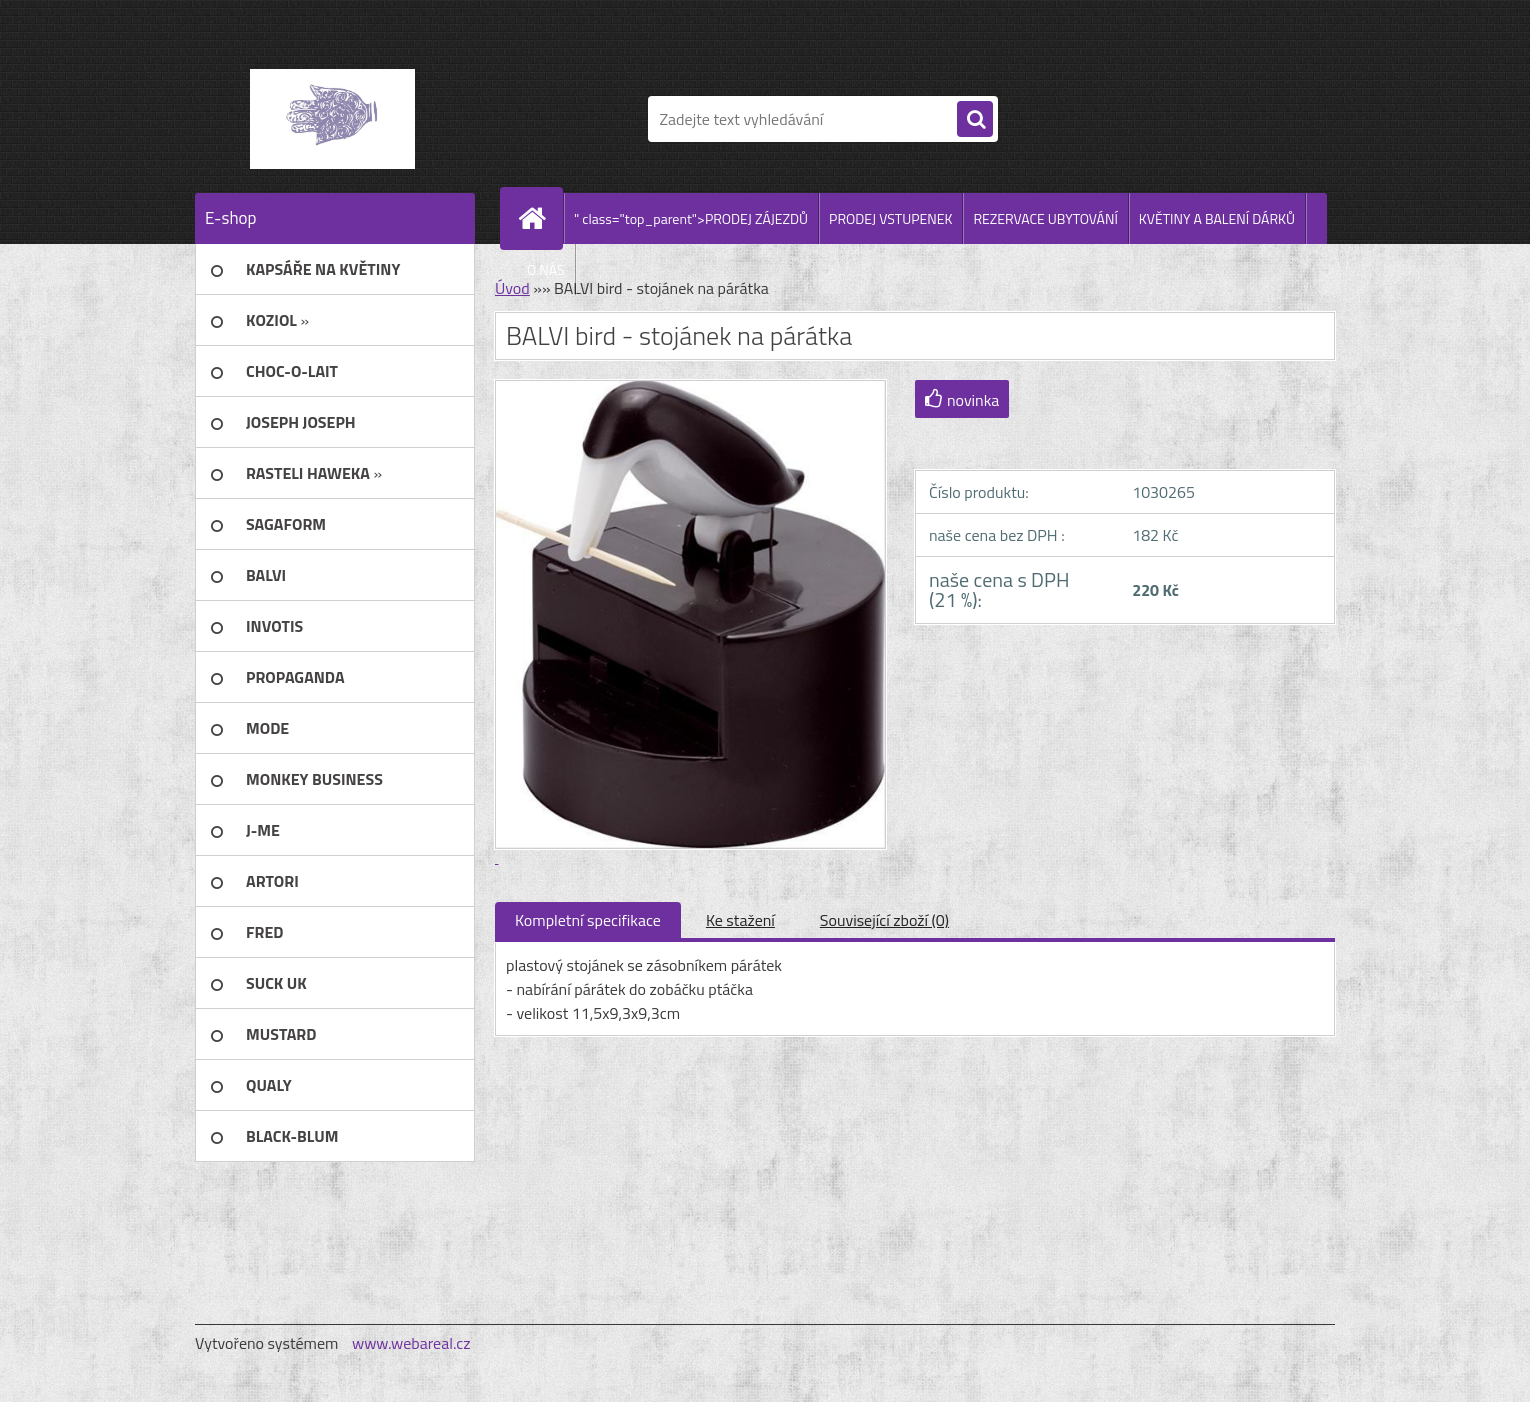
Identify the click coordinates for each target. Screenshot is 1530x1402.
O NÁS (546, 269)
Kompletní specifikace (588, 920)
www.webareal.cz (411, 1343)
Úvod (512, 288)
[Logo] (332, 119)
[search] (975, 120)
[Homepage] (540, 218)
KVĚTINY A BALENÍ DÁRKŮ (1217, 218)
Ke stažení (740, 920)
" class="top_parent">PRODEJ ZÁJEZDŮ (691, 218)
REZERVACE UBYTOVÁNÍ (1045, 218)
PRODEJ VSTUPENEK (890, 218)
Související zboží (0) (884, 920)
